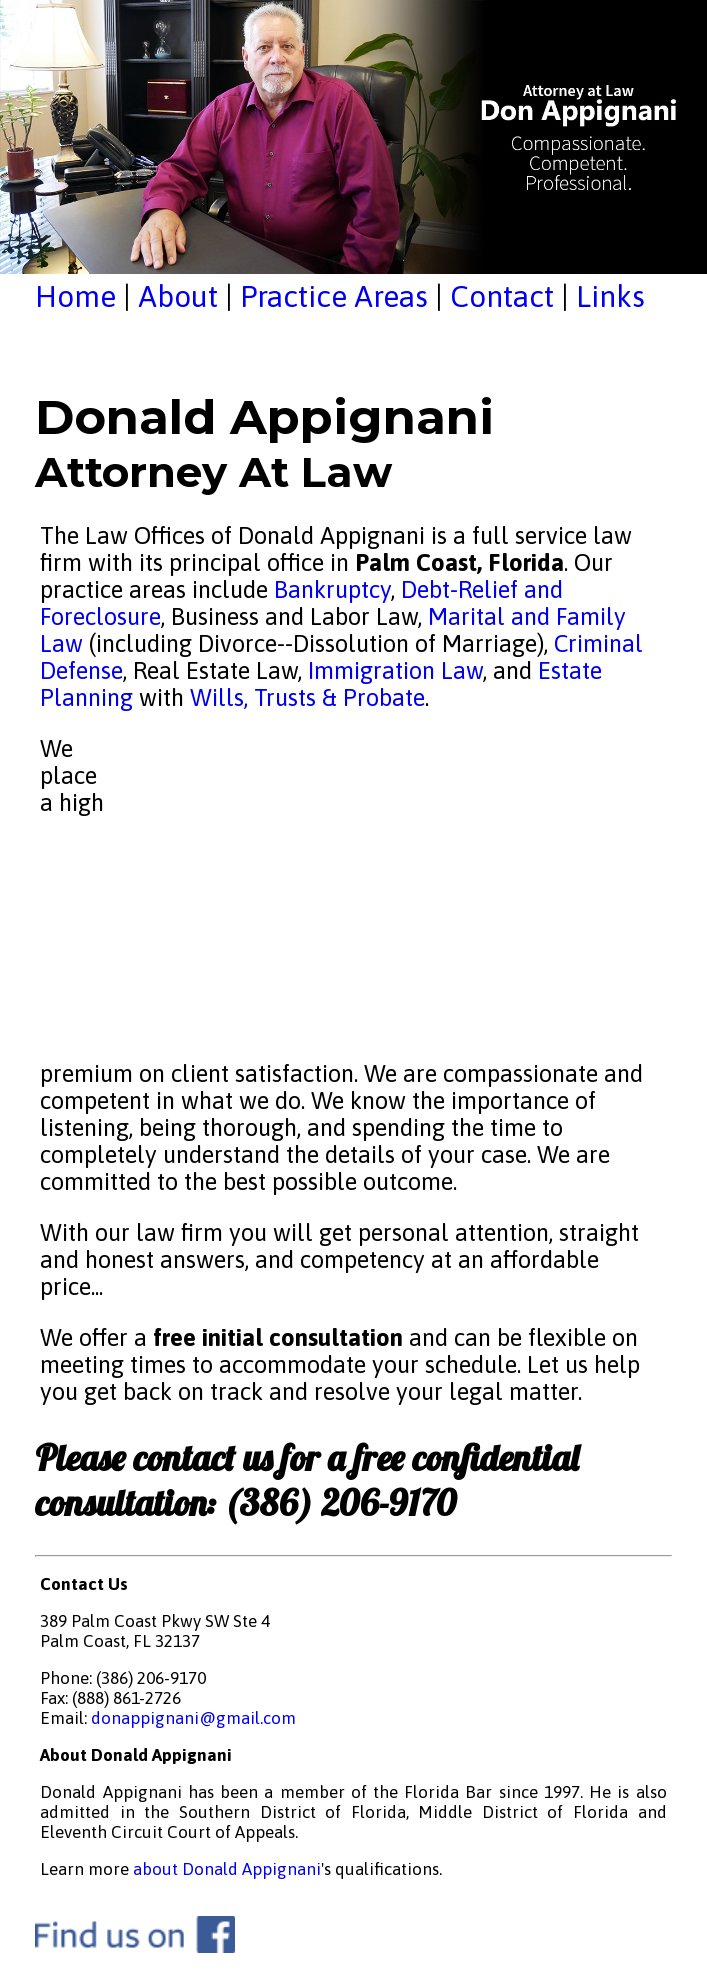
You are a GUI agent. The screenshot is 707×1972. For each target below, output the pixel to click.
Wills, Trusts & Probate (307, 697)
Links (610, 296)
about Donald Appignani (227, 1869)
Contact (502, 296)
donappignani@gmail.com (193, 1718)
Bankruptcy (332, 589)
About (178, 296)
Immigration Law (395, 670)
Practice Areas (334, 296)
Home (75, 296)
